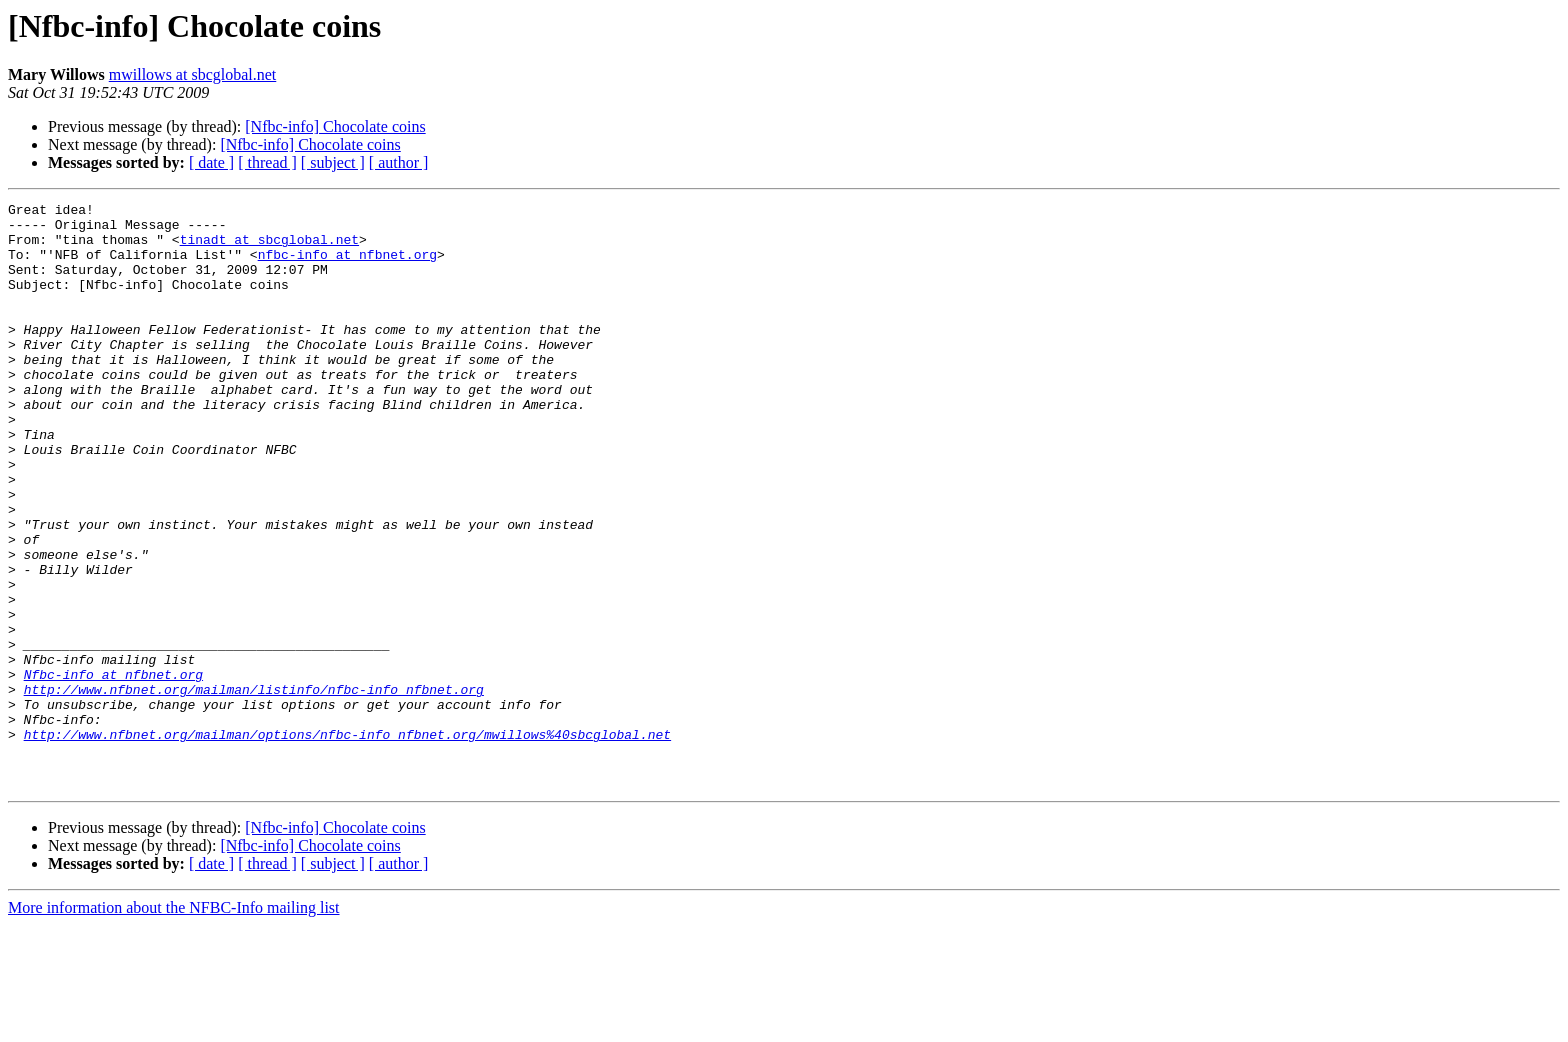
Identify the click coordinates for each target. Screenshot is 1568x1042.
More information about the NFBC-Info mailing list (174, 1024)
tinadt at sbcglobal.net (269, 248)
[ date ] (211, 162)
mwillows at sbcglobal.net (193, 74)
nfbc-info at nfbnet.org (347, 266)
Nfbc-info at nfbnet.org (113, 770)
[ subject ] (333, 162)
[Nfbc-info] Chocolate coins (335, 126)
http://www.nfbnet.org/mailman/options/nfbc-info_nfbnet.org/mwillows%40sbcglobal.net (347, 842)
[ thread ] (267, 162)
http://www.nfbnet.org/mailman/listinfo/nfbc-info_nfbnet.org (254, 788)
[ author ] (399, 162)
